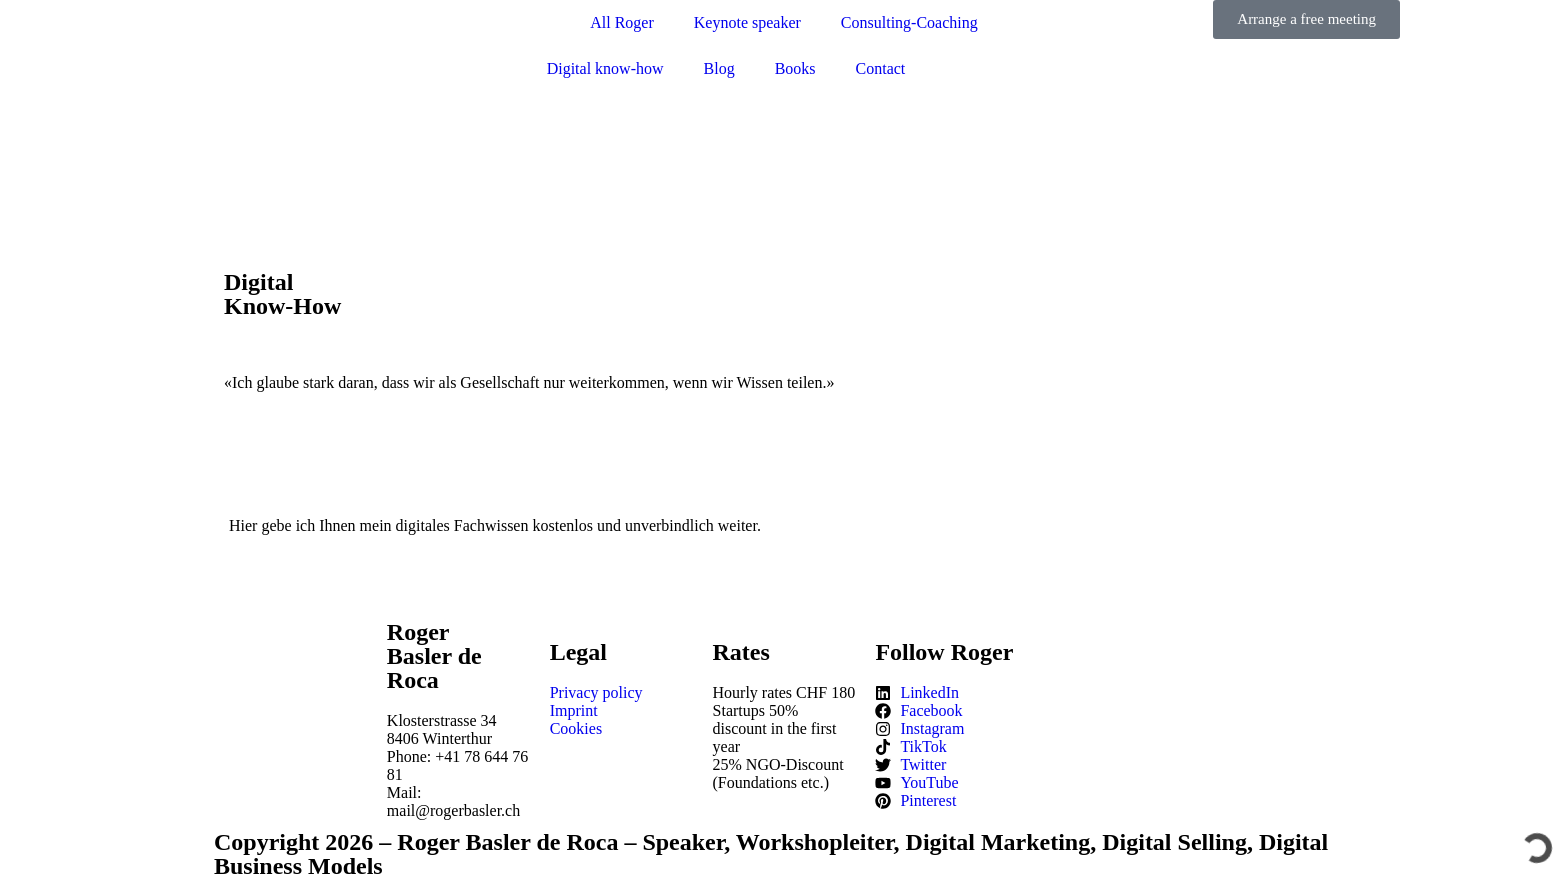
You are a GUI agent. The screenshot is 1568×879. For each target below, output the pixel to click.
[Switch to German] (1012, 69)
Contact (881, 68)
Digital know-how (605, 68)
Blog (719, 68)
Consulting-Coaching (909, 22)
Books (795, 68)
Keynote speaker (747, 22)
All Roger (622, 22)
